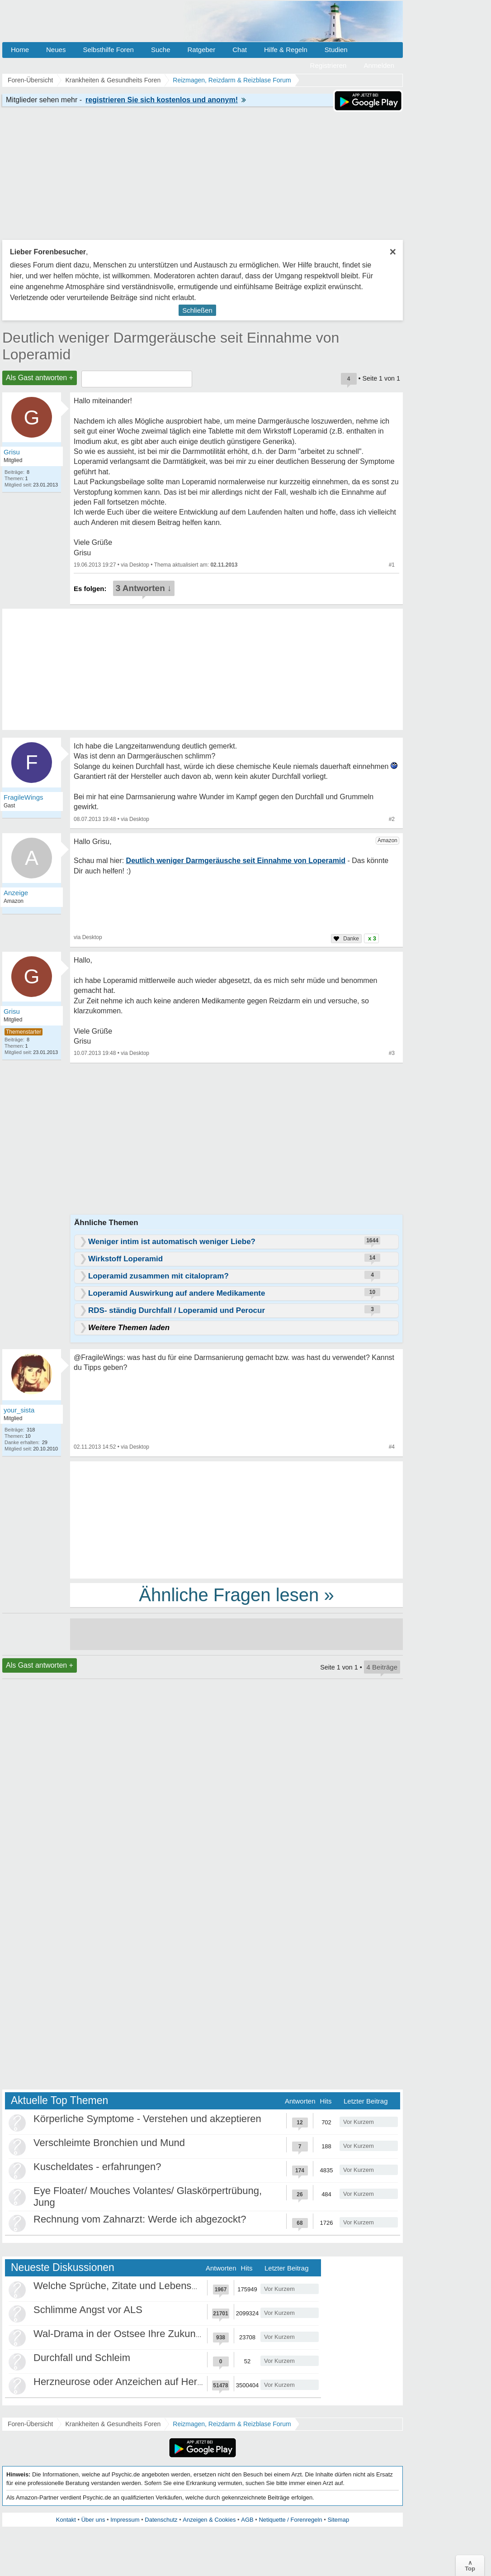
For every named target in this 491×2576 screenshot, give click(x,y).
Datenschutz (161, 2519)
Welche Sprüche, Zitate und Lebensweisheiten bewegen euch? (172, 2285)
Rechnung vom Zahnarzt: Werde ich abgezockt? (139, 2219)
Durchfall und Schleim (81, 2357)
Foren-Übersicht (30, 2424)
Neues (56, 49)
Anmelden (379, 65)
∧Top (470, 2565)
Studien (336, 49)
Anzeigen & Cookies (209, 2519)
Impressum (124, 2519)
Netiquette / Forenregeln (290, 2519)
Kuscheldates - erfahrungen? (97, 2166)
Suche (160, 49)
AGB (247, 2519)
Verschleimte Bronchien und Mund (109, 2142)
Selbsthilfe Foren (108, 49)
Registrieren (328, 65)
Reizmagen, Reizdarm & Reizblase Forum (232, 2424)
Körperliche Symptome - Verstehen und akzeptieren (147, 2118)
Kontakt (66, 2519)
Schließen (197, 310)
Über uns (93, 2519)
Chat (239, 49)
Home (20, 49)
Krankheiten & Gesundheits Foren (113, 2424)
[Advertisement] (236, 1519)
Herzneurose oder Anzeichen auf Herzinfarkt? (134, 2381)
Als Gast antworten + (39, 378)
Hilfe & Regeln (285, 49)
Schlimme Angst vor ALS (87, 2309)
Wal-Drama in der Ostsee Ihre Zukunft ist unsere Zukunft (158, 2333)
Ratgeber (201, 49)
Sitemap (338, 2519)
